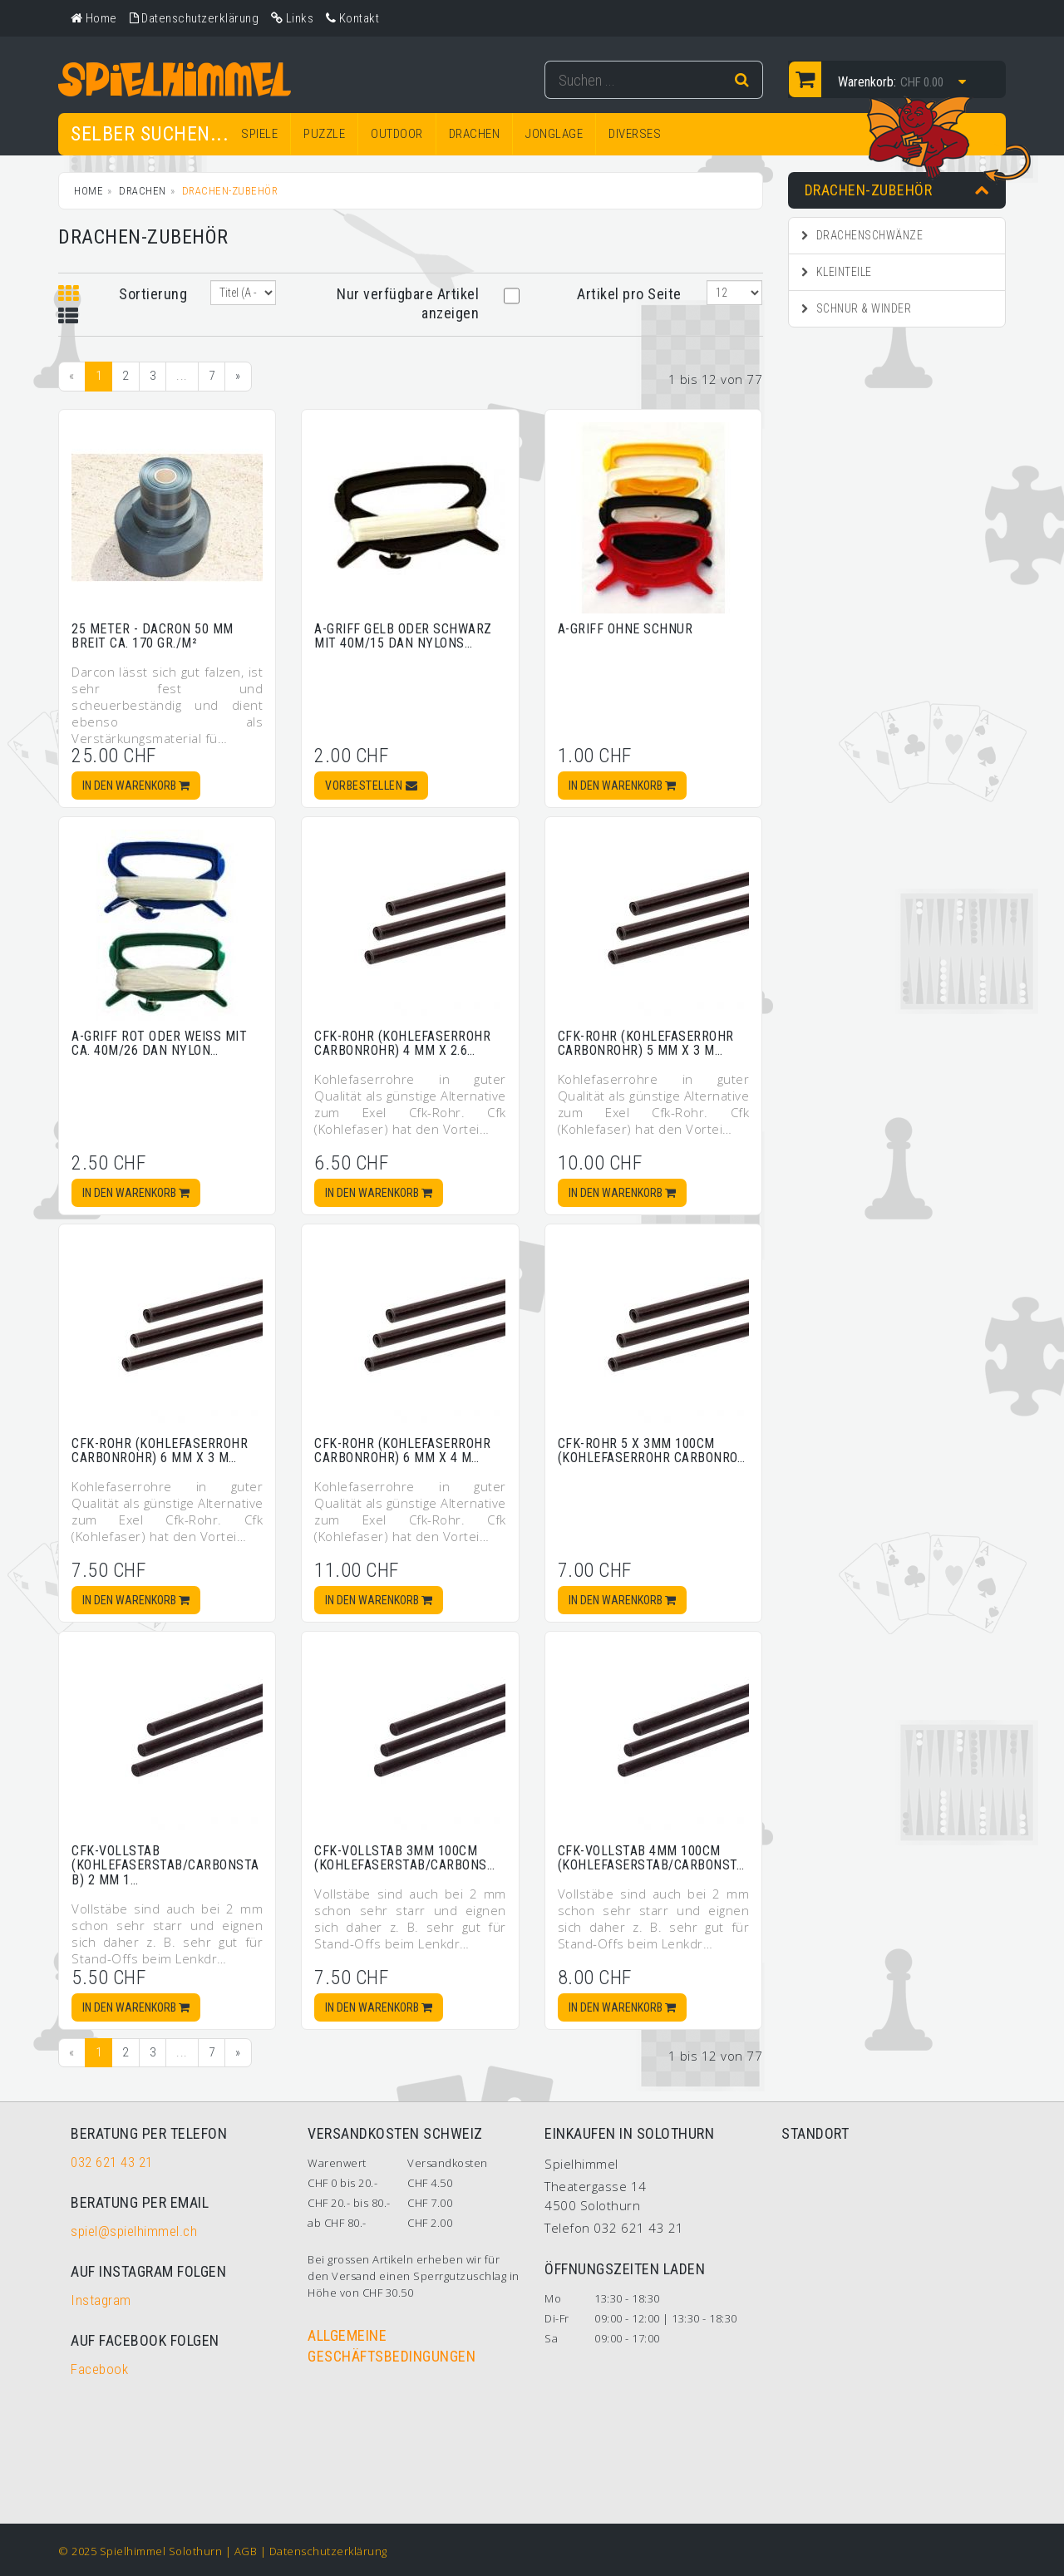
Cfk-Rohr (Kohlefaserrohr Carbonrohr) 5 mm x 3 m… (646, 1043)
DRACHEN (474, 133)
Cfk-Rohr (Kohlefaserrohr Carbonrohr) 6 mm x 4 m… (402, 1451)
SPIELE (259, 133)
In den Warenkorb (136, 785)
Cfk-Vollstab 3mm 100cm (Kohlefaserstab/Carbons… (404, 1858)
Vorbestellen (371, 785)
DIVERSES (634, 133)
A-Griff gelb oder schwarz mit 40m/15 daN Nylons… (403, 636)
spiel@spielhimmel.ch (134, 2231)
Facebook (99, 2369)
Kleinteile (836, 271)
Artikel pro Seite (629, 294)
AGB (246, 2551)
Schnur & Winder (856, 308)
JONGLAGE (554, 133)
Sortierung (152, 294)
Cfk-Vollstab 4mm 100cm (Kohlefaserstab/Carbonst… (651, 1858)
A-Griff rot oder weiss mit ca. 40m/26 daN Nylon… (159, 1043)
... (182, 375)
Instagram (101, 2300)
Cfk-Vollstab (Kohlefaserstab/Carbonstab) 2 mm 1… (165, 1865)
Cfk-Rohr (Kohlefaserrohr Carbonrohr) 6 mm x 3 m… (159, 1451)
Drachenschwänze (862, 235)
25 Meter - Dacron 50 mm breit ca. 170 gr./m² (152, 636)
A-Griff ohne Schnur (625, 629)
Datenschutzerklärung (328, 2551)
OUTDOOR (397, 133)
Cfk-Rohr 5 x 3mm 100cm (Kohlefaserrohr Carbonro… (652, 1451)
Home (88, 191)
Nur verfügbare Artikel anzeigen (408, 303)
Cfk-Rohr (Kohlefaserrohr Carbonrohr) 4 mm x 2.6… (402, 1043)
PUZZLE (324, 133)
